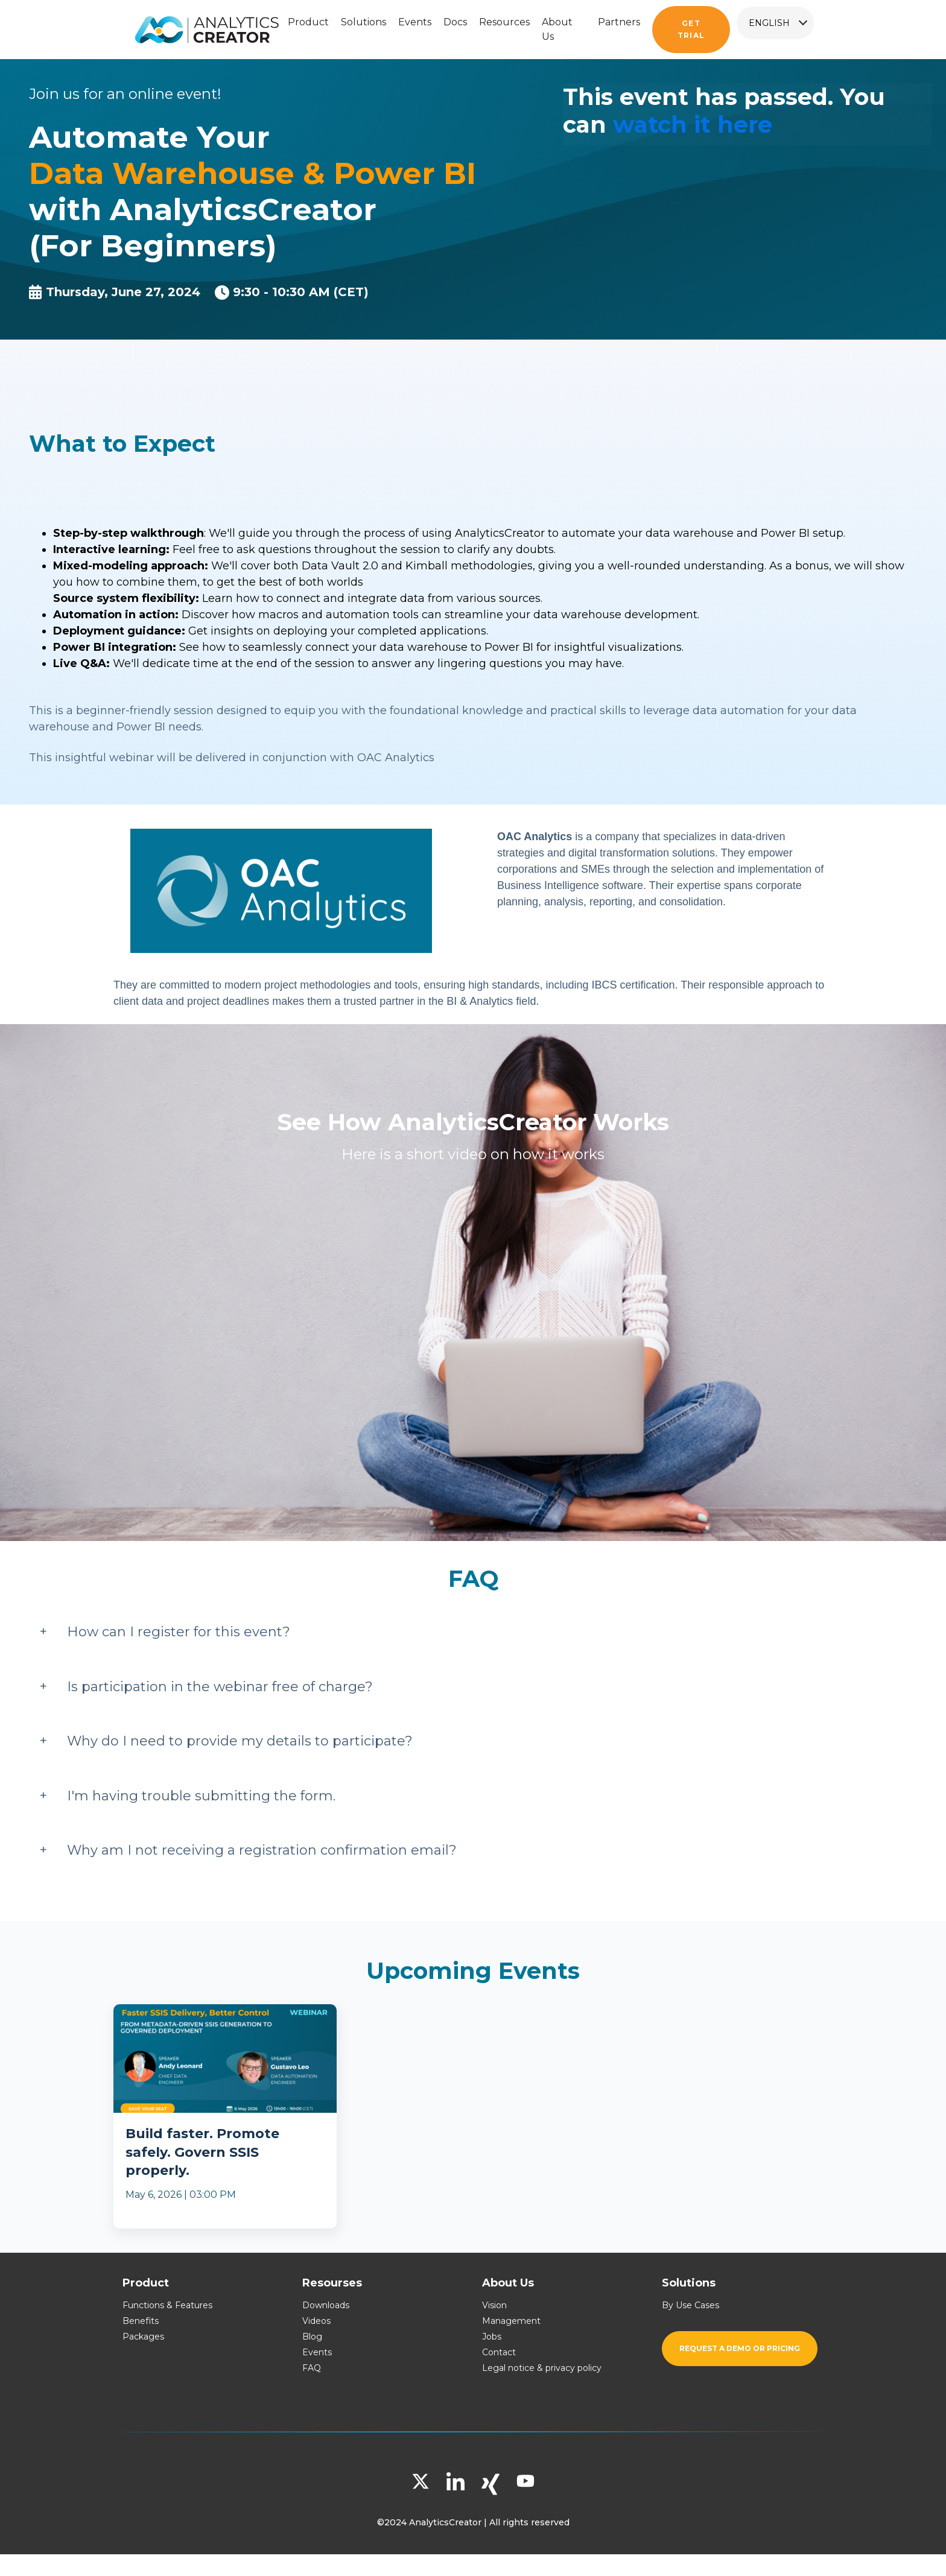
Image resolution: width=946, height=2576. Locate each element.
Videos (316, 2320)
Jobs (491, 2336)
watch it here (692, 124)
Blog (312, 2336)
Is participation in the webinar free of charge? (220, 1687)
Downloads (325, 2305)
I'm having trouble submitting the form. (201, 1796)
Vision (494, 2305)
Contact (499, 2352)
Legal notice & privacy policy (542, 2367)
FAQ (311, 2367)
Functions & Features (167, 2305)
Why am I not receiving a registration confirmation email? (262, 1850)
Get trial (691, 29)
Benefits (140, 2320)
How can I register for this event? (178, 1632)
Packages (143, 2336)
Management (511, 2320)
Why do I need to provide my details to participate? (240, 1741)
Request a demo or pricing (739, 2348)
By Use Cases (690, 2305)
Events (317, 2352)
